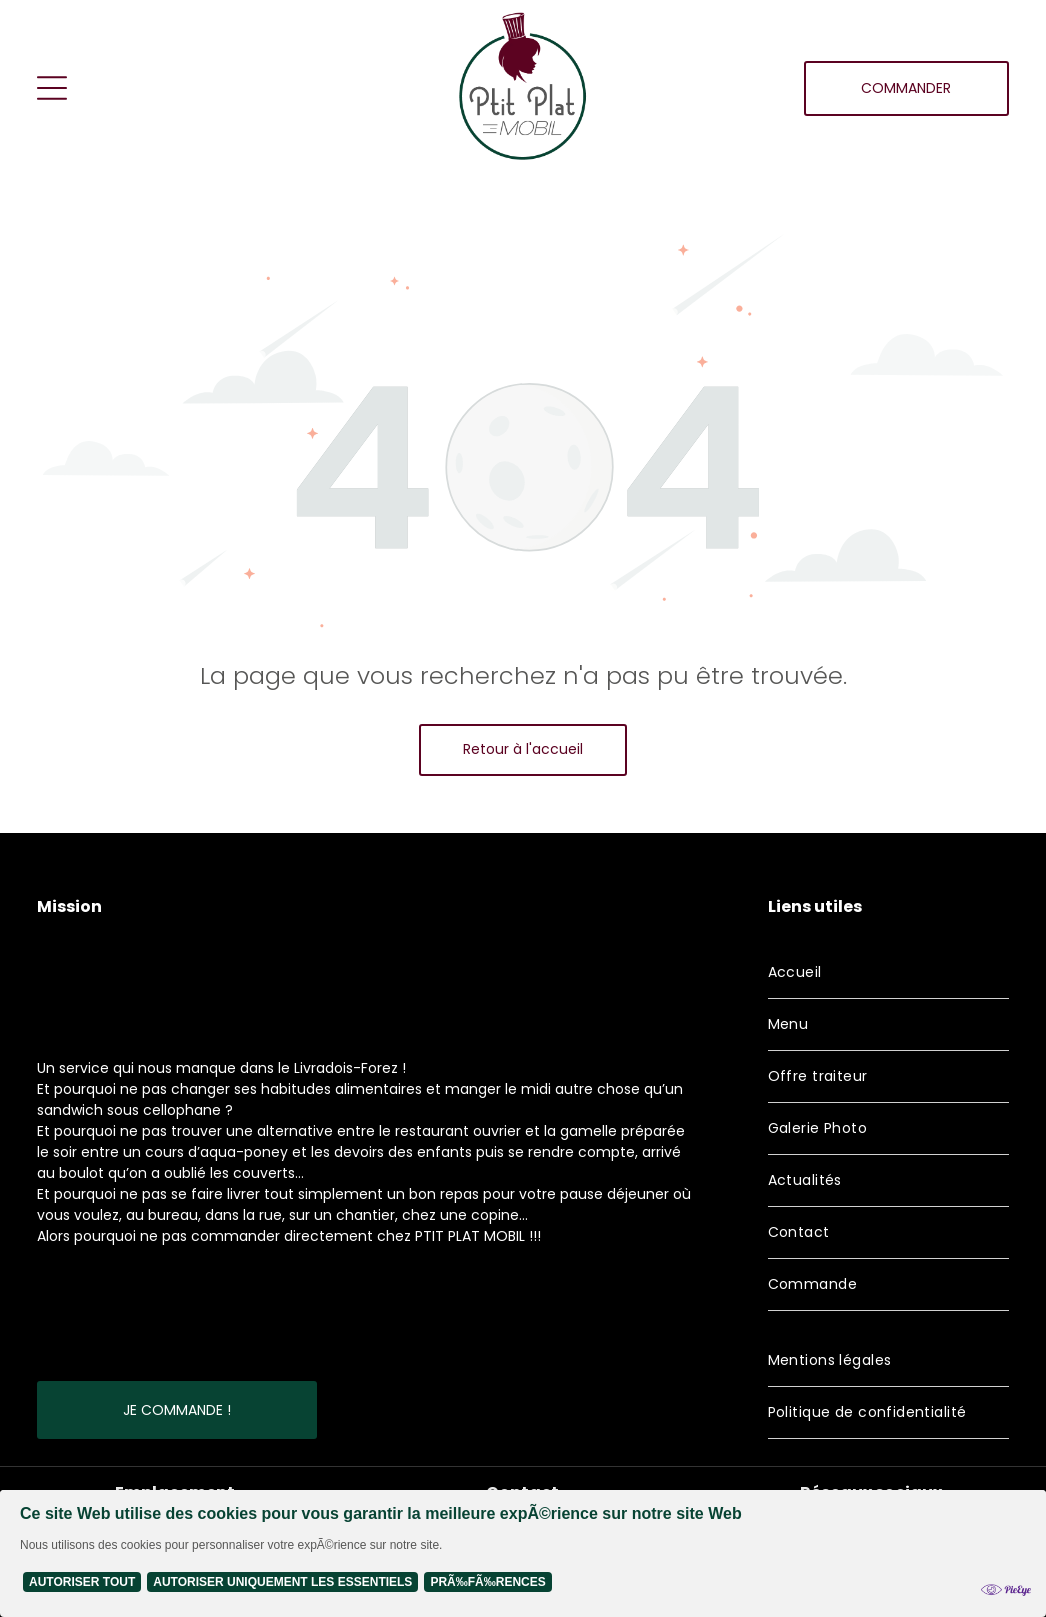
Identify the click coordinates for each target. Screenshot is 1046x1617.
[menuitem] (888, 973)
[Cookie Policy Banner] (523, 1553)
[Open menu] (52, 88)
